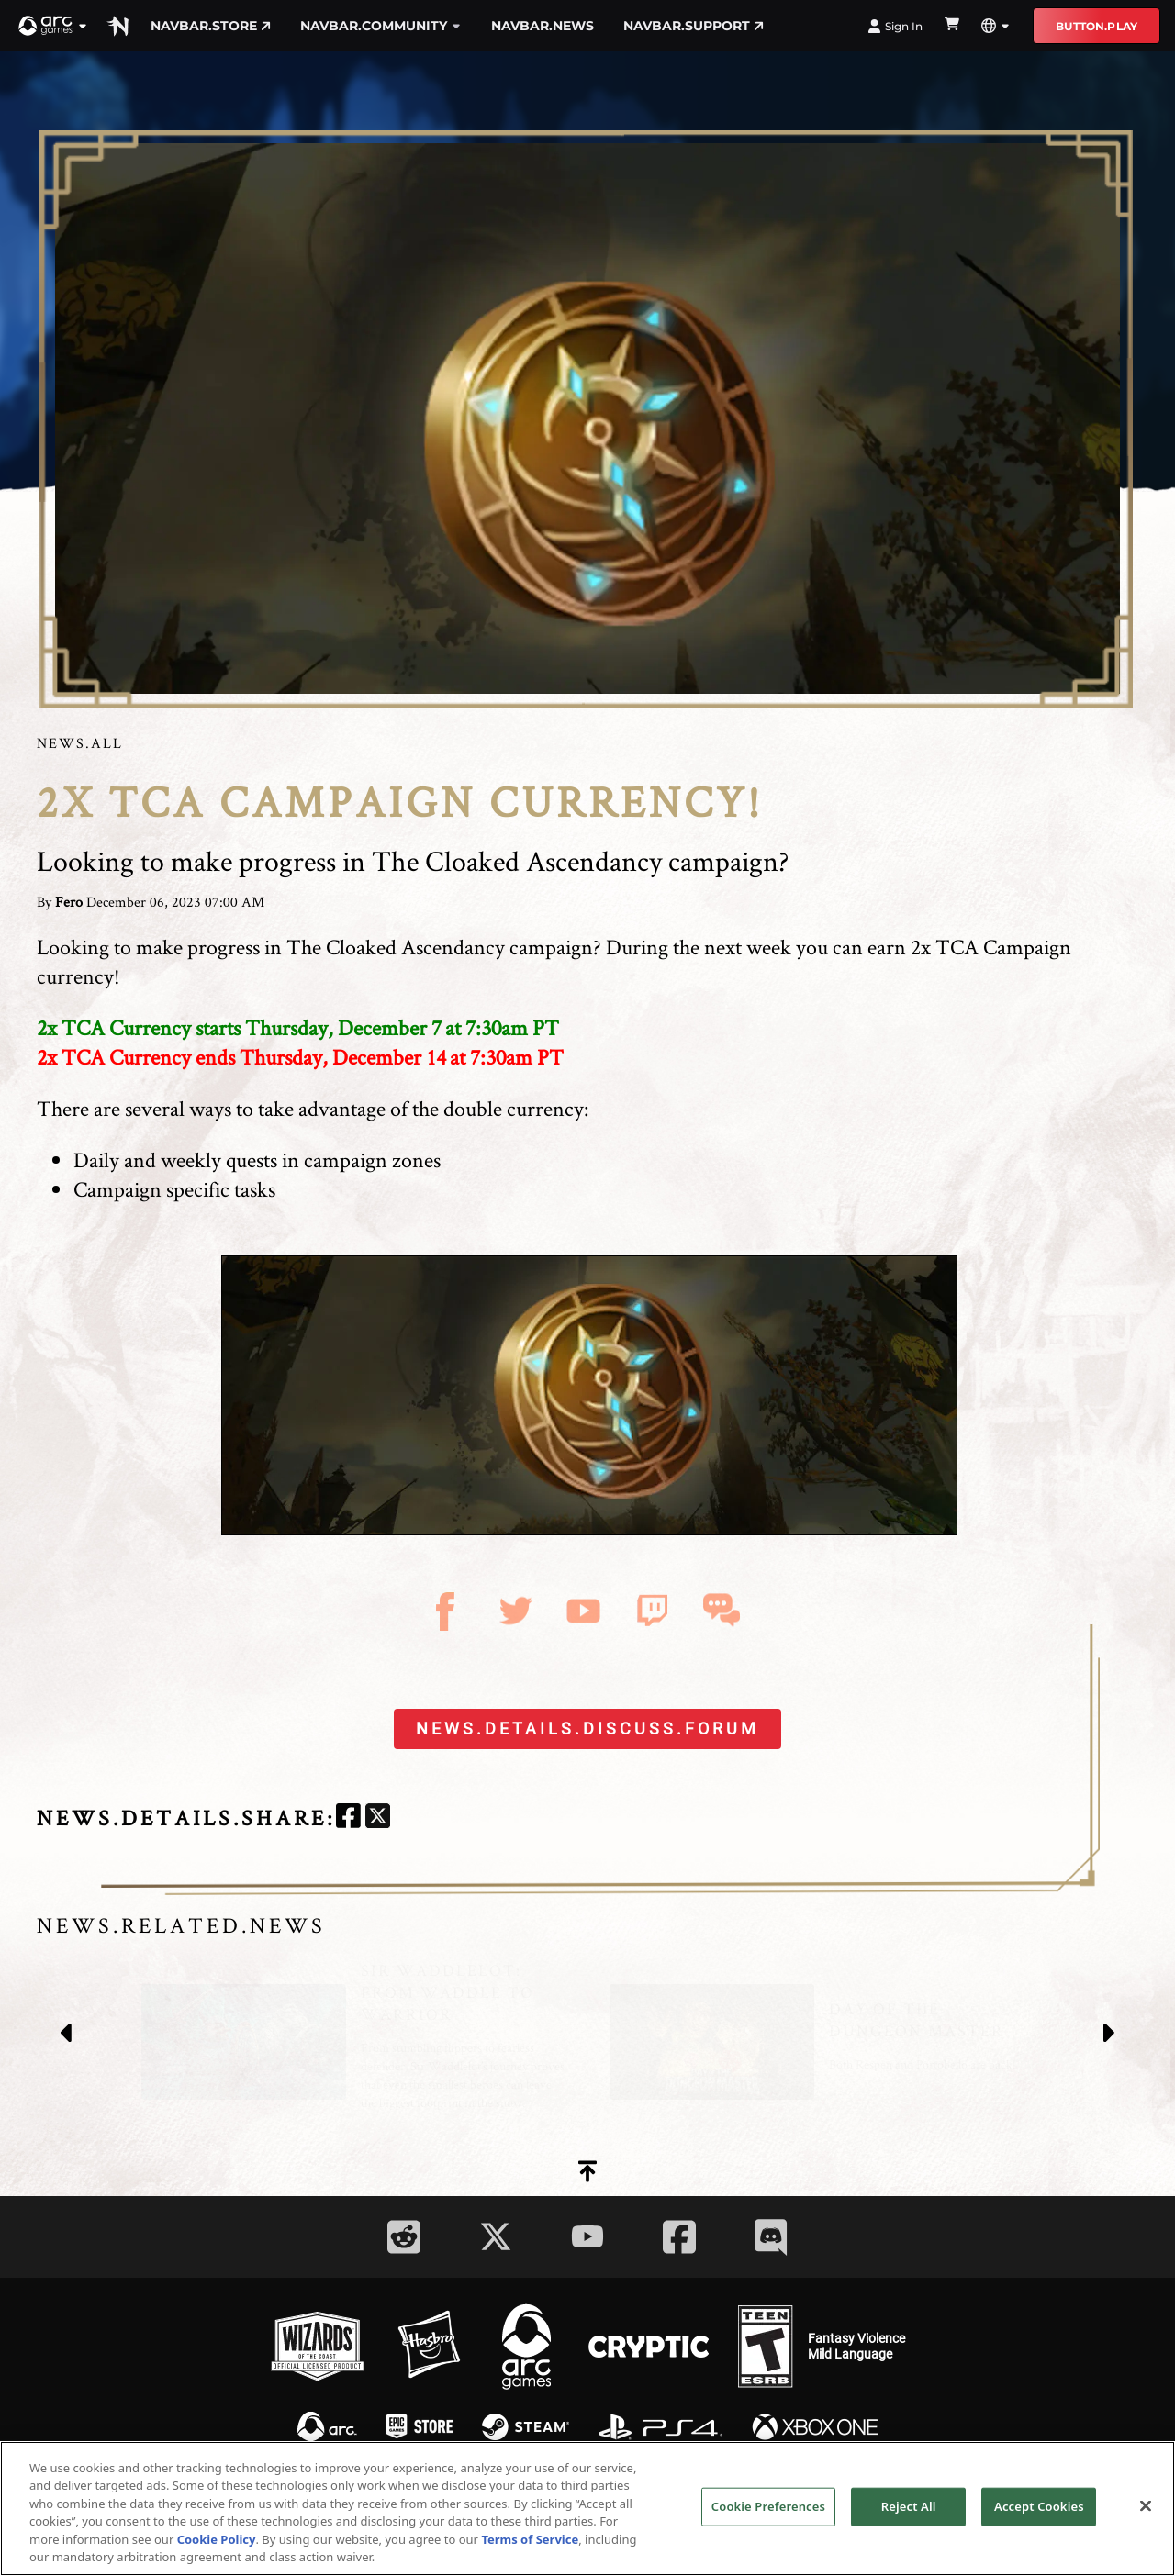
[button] (53, 25)
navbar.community (381, 25)
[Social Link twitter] (495, 2236)
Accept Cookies (1039, 2506)
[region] (587, 2508)
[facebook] (348, 1818)
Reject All (908, 2506)
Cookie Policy (216, 2539)
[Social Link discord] (771, 2237)
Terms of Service (529, 2539)
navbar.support (693, 25)
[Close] (1145, 2506)
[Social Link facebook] (679, 2237)
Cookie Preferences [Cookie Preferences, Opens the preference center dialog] (768, 2506)
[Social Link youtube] (587, 2236)
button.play (1096, 26)
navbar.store (211, 25)
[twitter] (377, 1818)
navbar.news (542, 25)
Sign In (895, 26)
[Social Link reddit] (403, 2237)
